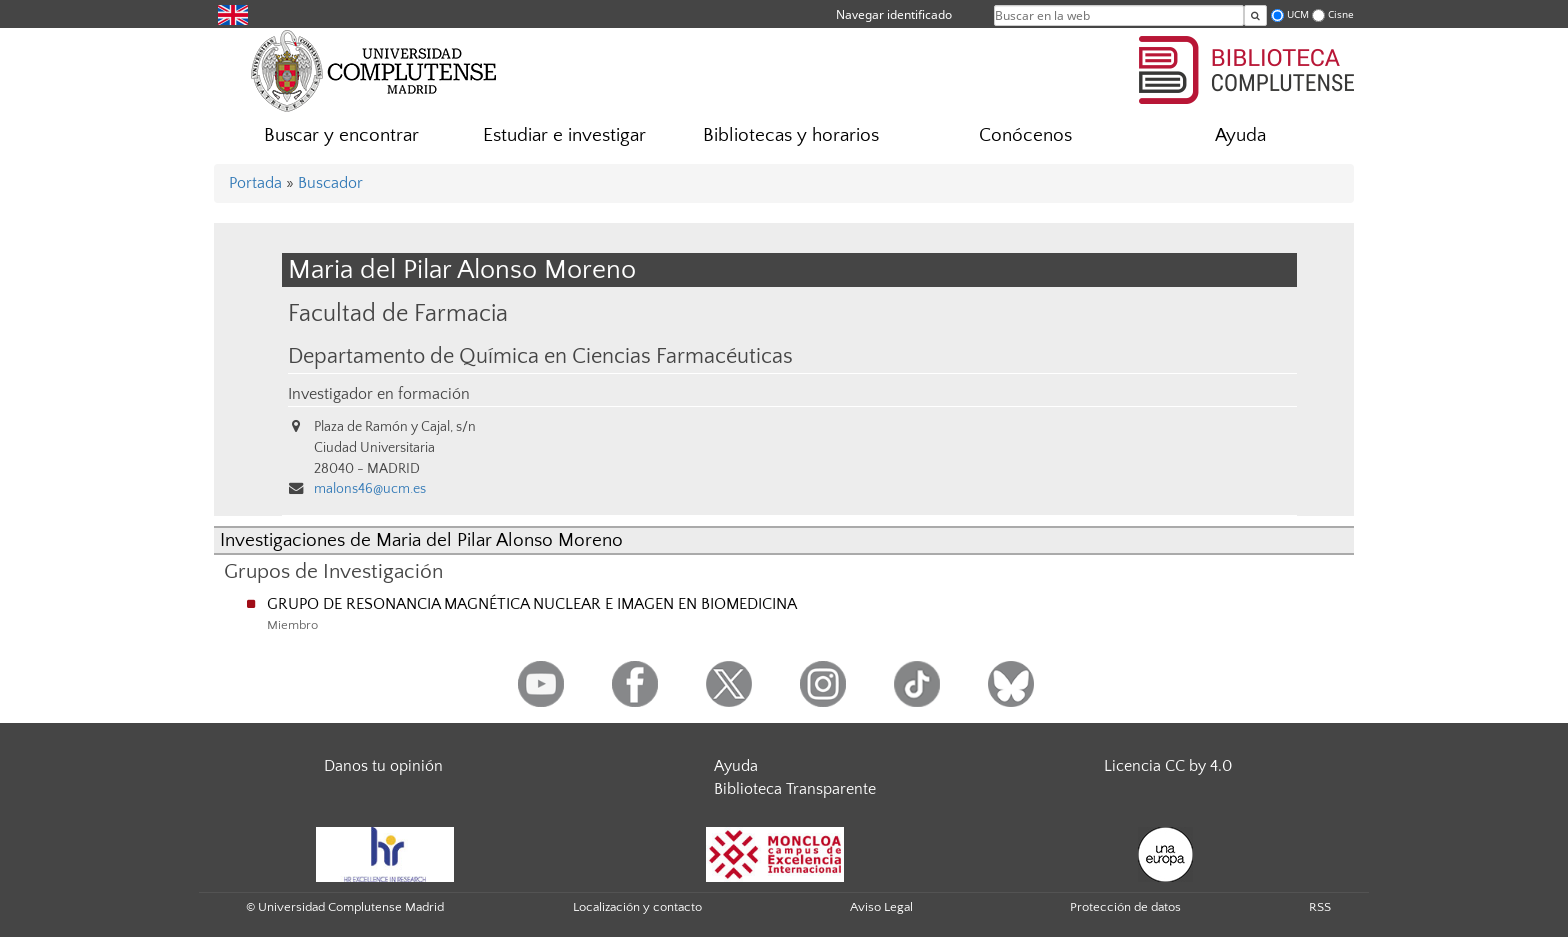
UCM (1298, 14)
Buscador (330, 183)
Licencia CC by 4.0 (1168, 766)
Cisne (1341, 14)
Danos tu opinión (383, 766)
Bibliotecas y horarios (791, 135)
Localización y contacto (637, 907)
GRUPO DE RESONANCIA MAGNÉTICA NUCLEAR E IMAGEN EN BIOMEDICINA (532, 604)
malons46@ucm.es (370, 489)
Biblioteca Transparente (795, 789)
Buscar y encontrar (341, 135)
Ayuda (1240, 135)
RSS (1320, 907)
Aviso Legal (881, 907)
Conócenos (1025, 135)
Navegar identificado (894, 14)
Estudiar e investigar (564, 135)
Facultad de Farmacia (398, 313)
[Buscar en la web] (1255, 15)
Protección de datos (1125, 907)
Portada (255, 183)
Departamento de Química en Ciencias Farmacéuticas (540, 357)
